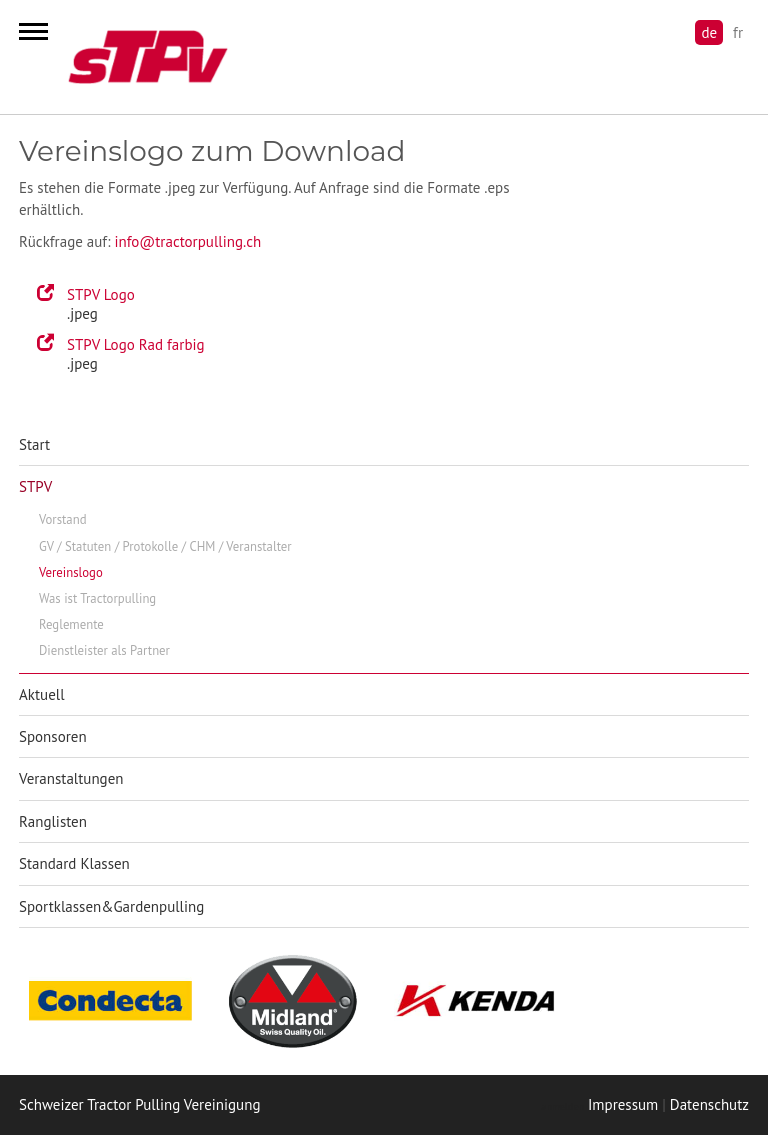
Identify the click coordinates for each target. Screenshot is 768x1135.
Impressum (623, 1104)
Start (34, 444)
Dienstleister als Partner (104, 650)
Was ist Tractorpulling (97, 598)
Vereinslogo (71, 572)
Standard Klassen (74, 863)
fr (738, 32)
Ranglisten (53, 821)
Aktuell (42, 694)
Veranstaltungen (71, 778)
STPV (35, 486)
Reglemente (71, 624)
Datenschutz (709, 1104)
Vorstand (63, 519)
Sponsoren (53, 736)
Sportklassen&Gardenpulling (111, 906)
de (709, 32)
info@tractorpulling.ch (187, 241)
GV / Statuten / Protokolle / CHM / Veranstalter (165, 546)
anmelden (562, 1106)
